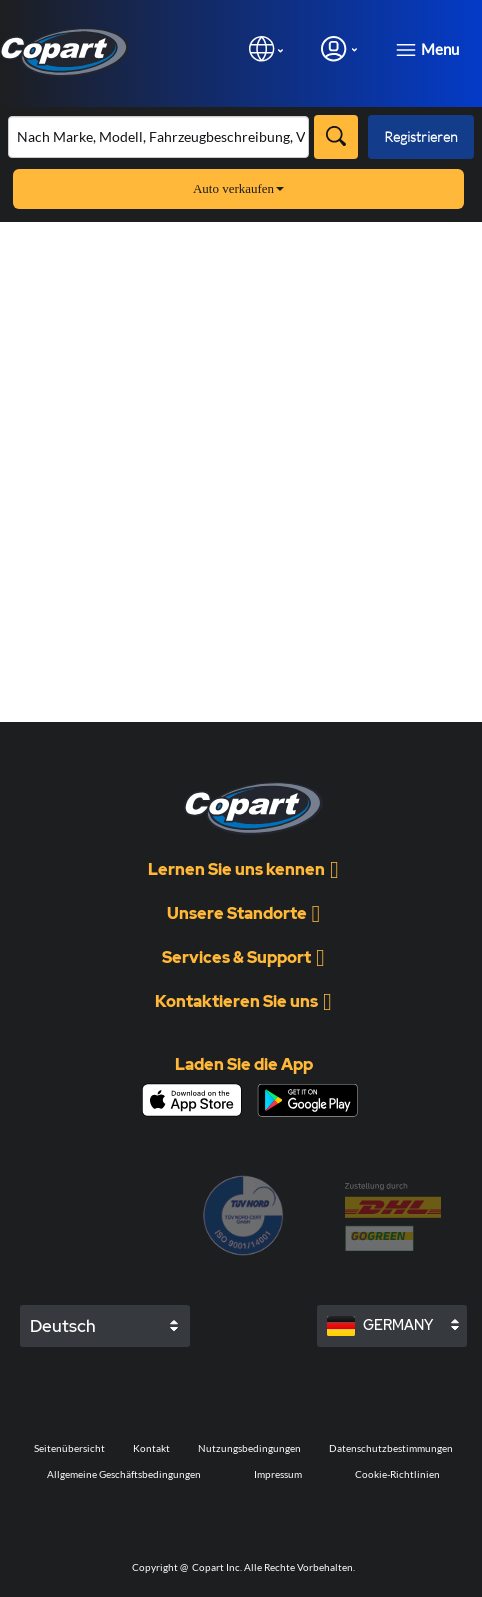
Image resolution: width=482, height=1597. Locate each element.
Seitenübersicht (69, 1448)
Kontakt (151, 1448)
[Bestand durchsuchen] (158, 137)
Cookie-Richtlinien (397, 1474)
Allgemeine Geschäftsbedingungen (124, 1474)
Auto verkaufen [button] (238, 188)
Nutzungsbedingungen (249, 1448)
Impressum (278, 1474)
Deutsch (63, 1326)
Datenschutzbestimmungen (391, 1448)
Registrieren (421, 136)
